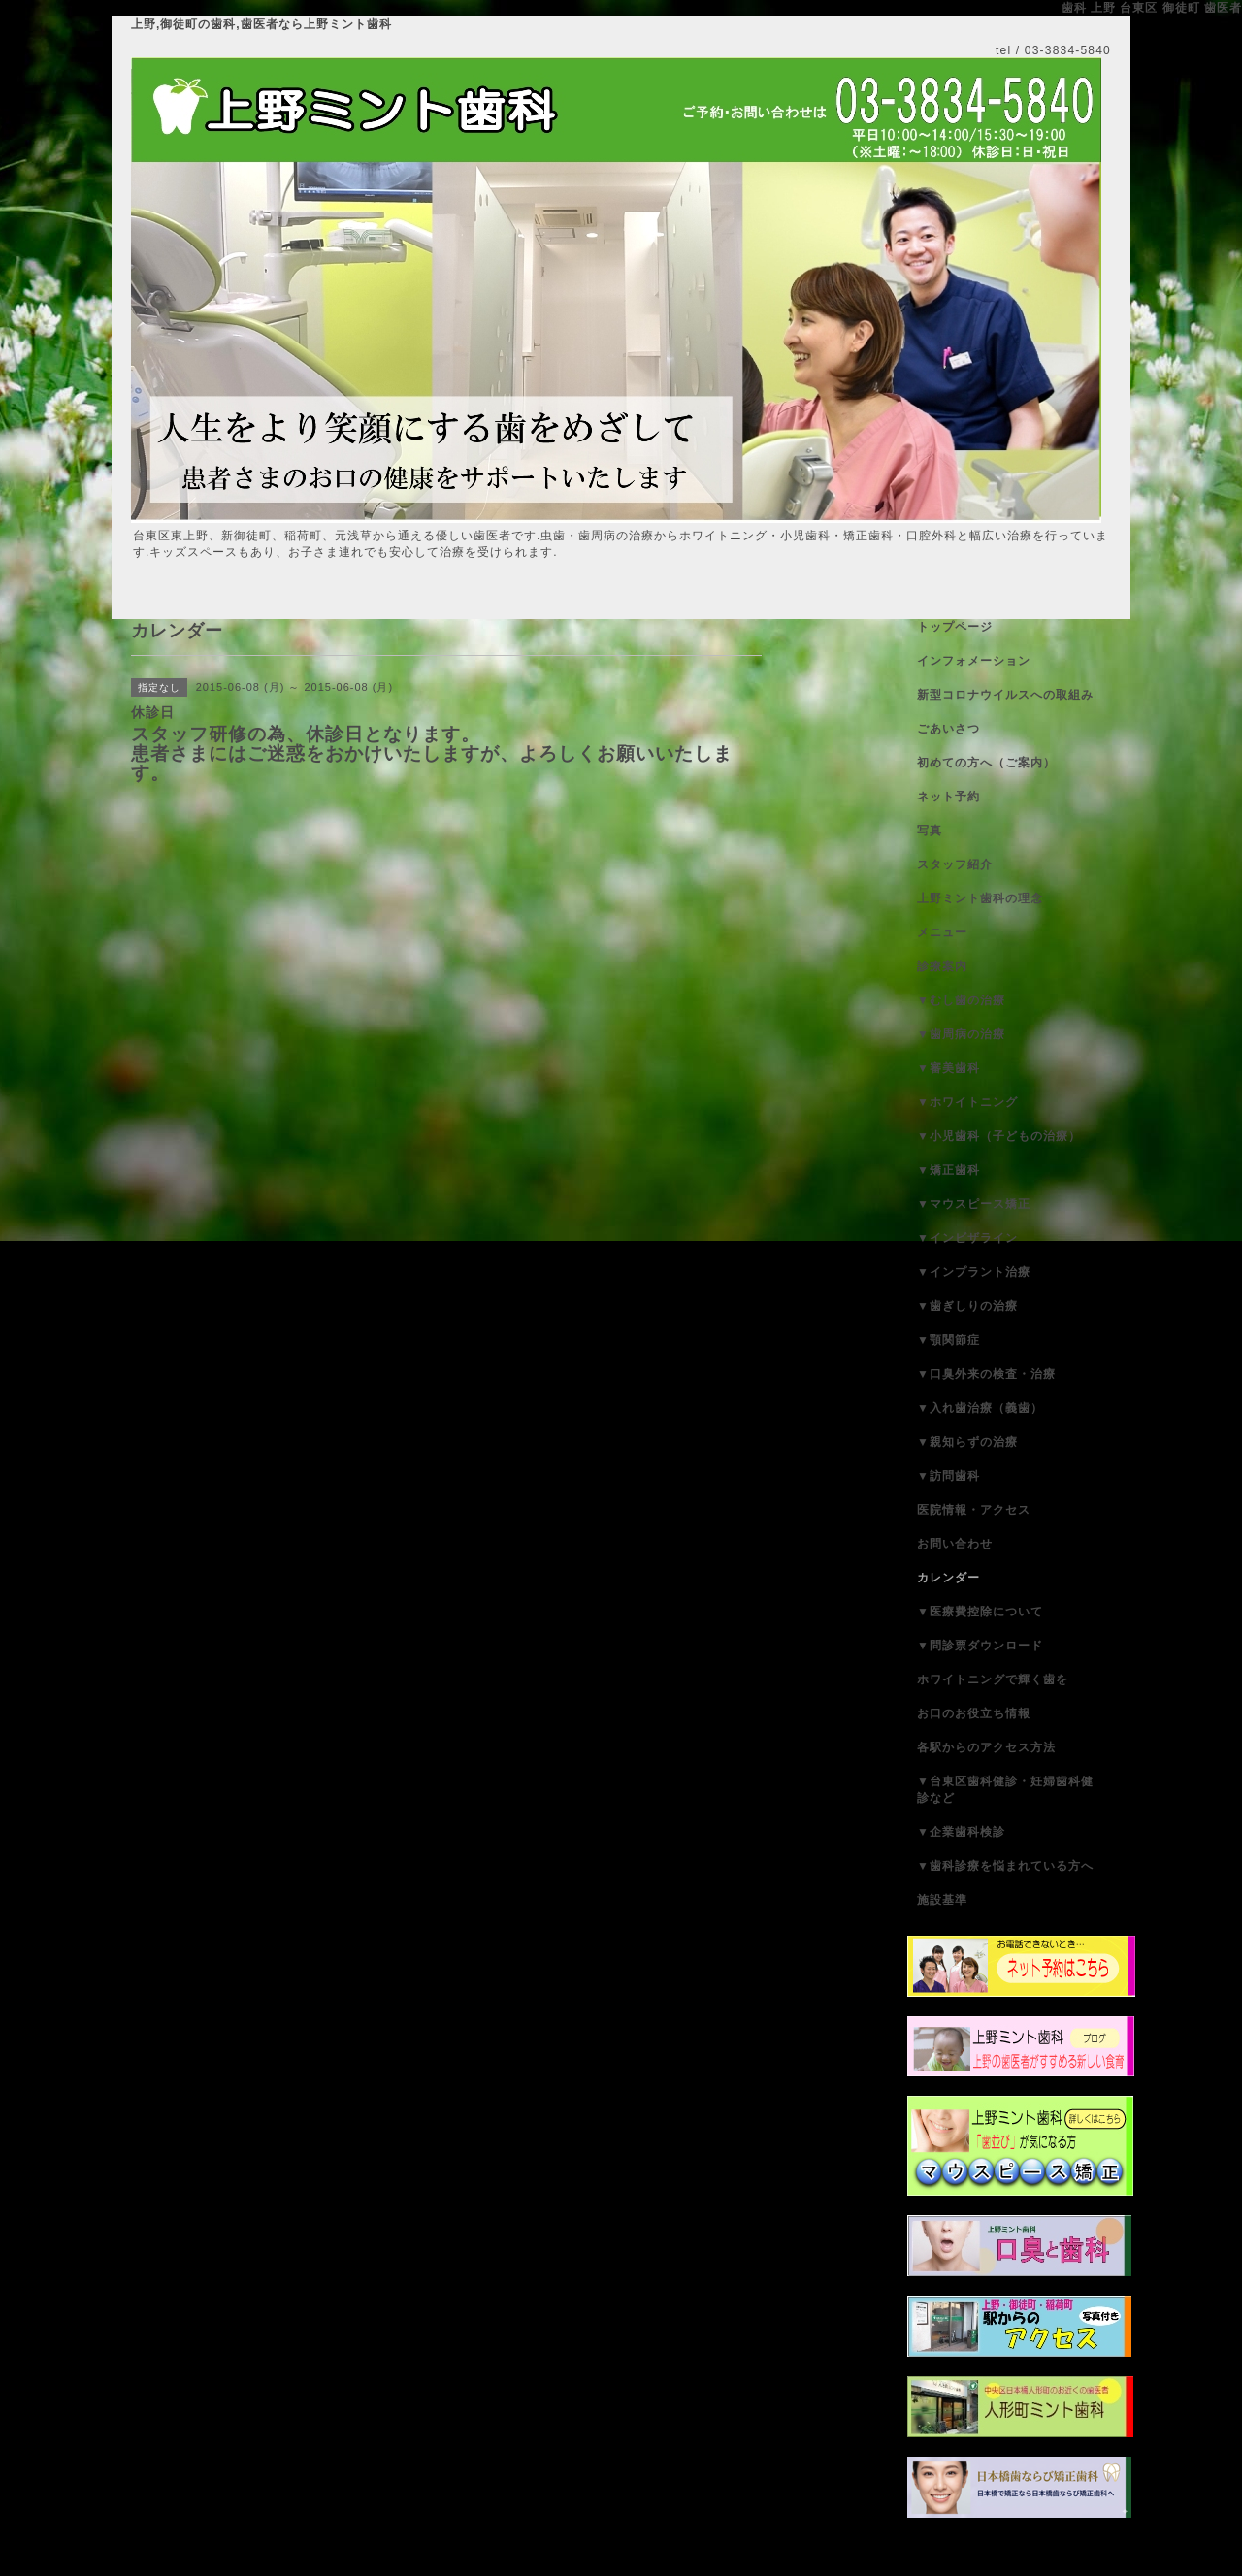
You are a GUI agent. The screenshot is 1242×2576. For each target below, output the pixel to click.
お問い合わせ (955, 1543)
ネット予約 (948, 796)
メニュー (942, 932)
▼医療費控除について (980, 1611)
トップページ (955, 627)
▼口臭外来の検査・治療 (986, 1374)
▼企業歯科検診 (961, 1832)
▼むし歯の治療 (961, 1000)
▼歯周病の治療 (961, 1034)
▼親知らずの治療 (967, 1442)
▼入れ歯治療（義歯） (980, 1408)
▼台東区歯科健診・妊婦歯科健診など (1005, 1790)
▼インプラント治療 (973, 1272)
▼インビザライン (967, 1238)
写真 (929, 830)
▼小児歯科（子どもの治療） (999, 1136)
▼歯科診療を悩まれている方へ (1005, 1866)
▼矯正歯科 (948, 1170)
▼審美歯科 (948, 1068)
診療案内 (942, 966)
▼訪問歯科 (948, 1476)
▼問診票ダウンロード (980, 1645)
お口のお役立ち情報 (973, 1713)
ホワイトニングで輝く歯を (992, 1679)
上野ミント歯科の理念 (980, 898)
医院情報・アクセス (973, 1509)
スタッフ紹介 (955, 864)
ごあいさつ (948, 728)
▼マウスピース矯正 (973, 1204)
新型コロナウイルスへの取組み (1005, 694)
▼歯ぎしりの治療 (967, 1306)
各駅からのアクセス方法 (986, 1747)
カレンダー (948, 1577)
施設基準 (942, 1900)
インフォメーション (973, 661)
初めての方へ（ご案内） (986, 762)
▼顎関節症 (948, 1340)
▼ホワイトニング (967, 1102)
